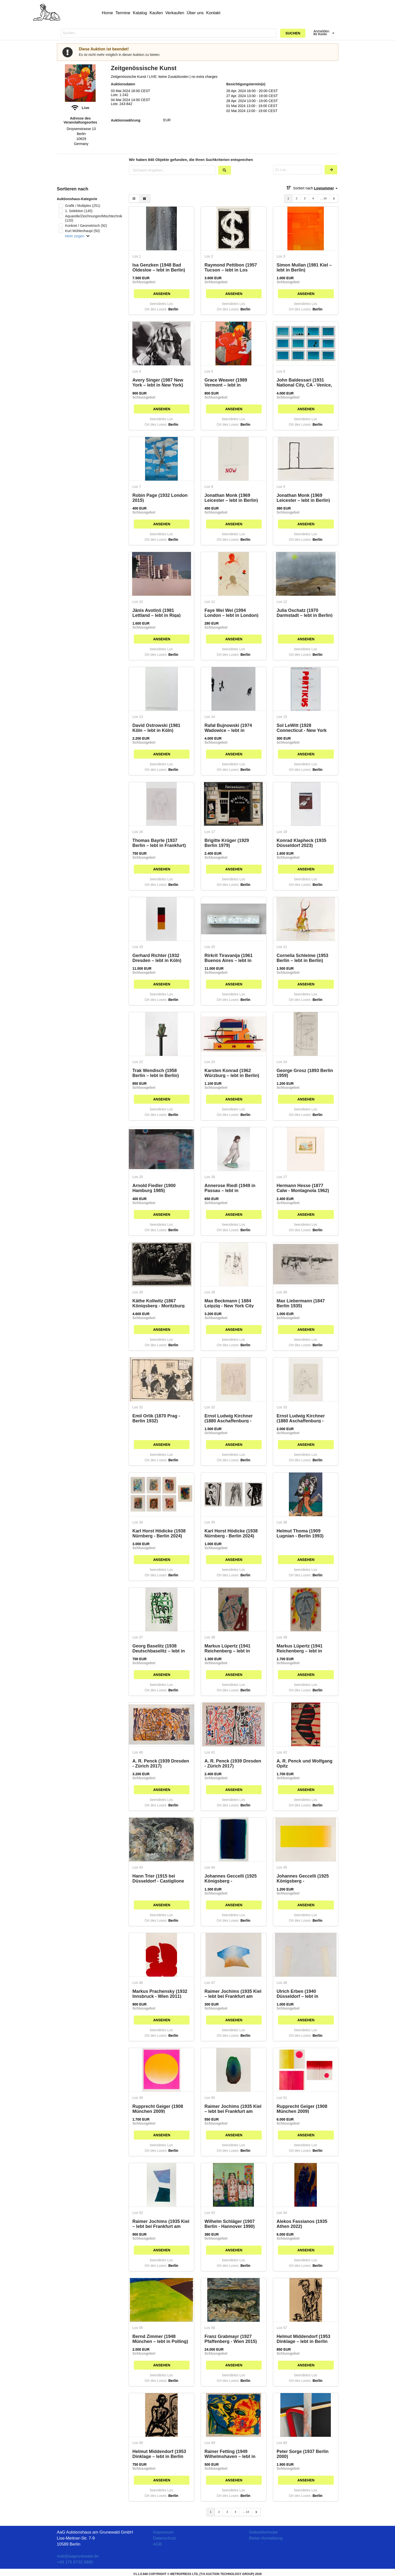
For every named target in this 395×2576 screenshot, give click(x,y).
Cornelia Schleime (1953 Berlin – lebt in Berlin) (302, 958)
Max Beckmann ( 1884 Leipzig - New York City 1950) (229, 1303)
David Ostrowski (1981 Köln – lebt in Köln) (156, 728)
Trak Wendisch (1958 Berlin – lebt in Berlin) (155, 1073)
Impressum (163, 2532)
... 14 (323, 198)
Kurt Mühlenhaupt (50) (82, 231)
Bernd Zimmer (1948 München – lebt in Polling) (160, 2339)
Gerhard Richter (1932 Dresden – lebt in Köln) (156, 958)
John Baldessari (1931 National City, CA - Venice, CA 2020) (304, 382)
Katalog (140, 12)
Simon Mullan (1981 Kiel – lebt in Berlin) (304, 267)
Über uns (195, 12)
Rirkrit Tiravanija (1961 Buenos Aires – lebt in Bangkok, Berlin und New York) (231, 958)
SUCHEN (292, 33)
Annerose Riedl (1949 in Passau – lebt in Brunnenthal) (229, 1188)
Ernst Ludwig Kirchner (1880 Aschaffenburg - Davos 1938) (228, 1418)
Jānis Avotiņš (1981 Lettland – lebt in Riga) (156, 613)
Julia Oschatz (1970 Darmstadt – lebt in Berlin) (305, 613)
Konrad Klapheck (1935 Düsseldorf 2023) (301, 843)
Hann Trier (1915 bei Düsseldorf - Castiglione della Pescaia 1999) (158, 1878)
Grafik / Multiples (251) (82, 206)
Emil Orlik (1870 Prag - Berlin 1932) (156, 1418)
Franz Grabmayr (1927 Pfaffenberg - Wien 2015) (230, 2339)
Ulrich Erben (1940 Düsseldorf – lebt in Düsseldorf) (297, 1994)
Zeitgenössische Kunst (144, 68)
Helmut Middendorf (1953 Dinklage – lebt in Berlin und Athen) (303, 2339)
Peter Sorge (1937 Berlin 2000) (303, 2454)
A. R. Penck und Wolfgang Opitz (305, 1763)
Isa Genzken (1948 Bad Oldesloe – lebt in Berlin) (158, 267)
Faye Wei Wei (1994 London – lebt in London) (231, 613)
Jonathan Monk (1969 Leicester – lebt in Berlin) (231, 498)
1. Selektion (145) (78, 211)
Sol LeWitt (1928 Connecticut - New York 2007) (302, 728)
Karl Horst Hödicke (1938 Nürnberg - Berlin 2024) (159, 1533)
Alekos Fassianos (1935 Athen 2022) (302, 2224)
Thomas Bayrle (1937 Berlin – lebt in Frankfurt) (159, 843)
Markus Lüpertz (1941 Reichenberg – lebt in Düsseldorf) (227, 1648)
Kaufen (156, 12)
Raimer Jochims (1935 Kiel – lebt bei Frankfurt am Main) (232, 1994)
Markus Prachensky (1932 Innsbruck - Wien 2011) (159, 1994)
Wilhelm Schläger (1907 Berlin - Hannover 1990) (229, 2224)
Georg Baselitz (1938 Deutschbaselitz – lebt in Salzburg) (158, 1648)
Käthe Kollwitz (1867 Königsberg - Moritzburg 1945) (158, 1303)
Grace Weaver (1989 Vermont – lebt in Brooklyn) (225, 382)
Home (107, 12)
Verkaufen (174, 12)
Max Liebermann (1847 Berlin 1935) (301, 1303)
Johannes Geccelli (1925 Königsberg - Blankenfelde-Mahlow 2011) (230, 1878)
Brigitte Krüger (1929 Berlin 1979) (226, 843)
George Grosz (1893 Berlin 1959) (305, 1073)
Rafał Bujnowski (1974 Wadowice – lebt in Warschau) (228, 728)
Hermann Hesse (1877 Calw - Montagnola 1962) (303, 1188)
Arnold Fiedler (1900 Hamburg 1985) (154, 1188)
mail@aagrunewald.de (78, 2556)
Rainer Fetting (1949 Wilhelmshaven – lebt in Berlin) (229, 2454)
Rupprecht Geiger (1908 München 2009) (157, 2109)
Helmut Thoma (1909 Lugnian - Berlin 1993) (300, 1533)
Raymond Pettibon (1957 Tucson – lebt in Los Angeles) (230, 267)
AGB (157, 2544)
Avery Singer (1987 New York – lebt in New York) (157, 382)
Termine (122, 12)
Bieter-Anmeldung (266, 2538)
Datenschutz (164, 2538)
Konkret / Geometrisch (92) (86, 226)
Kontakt (213, 12)
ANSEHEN (161, 294)
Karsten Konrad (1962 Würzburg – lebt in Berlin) (231, 1073)
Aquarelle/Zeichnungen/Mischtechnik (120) (93, 218)
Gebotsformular (263, 2532)
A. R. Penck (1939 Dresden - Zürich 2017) (160, 1763)
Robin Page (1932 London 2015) (160, 498)
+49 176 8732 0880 (75, 2562)
